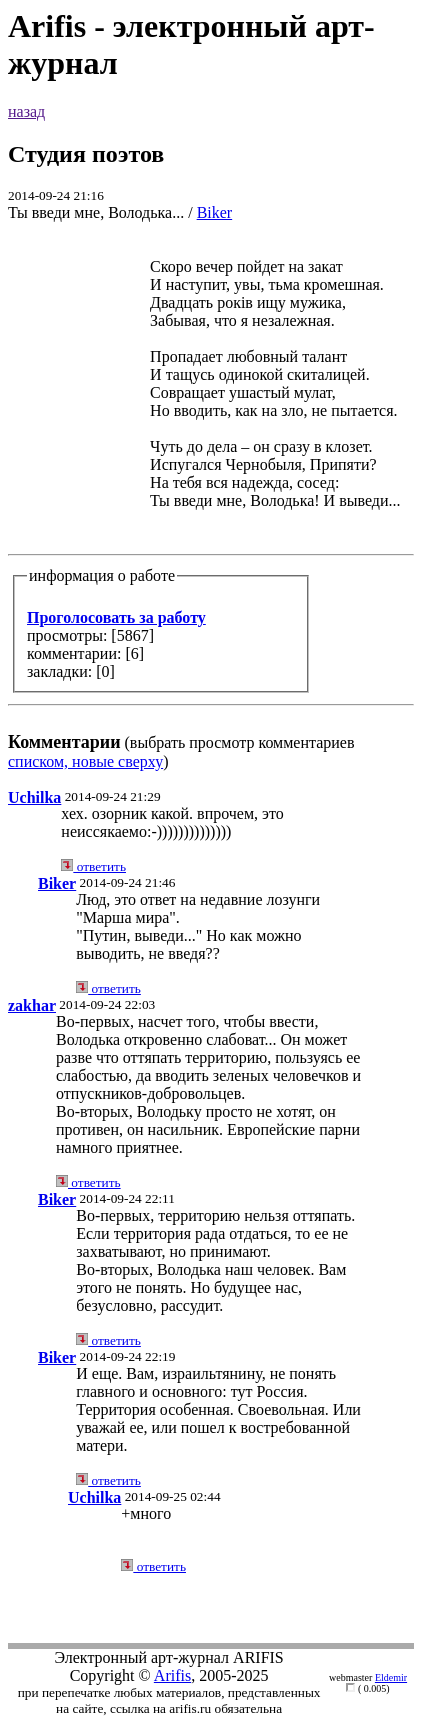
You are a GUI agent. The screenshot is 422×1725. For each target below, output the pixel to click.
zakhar (32, 1005)
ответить (93, 866)
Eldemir (391, 1677)
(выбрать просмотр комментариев (211, 495)
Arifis (172, 1675)
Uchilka (34, 797)
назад (26, 111)
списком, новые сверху (85, 761)
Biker (215, 212)
